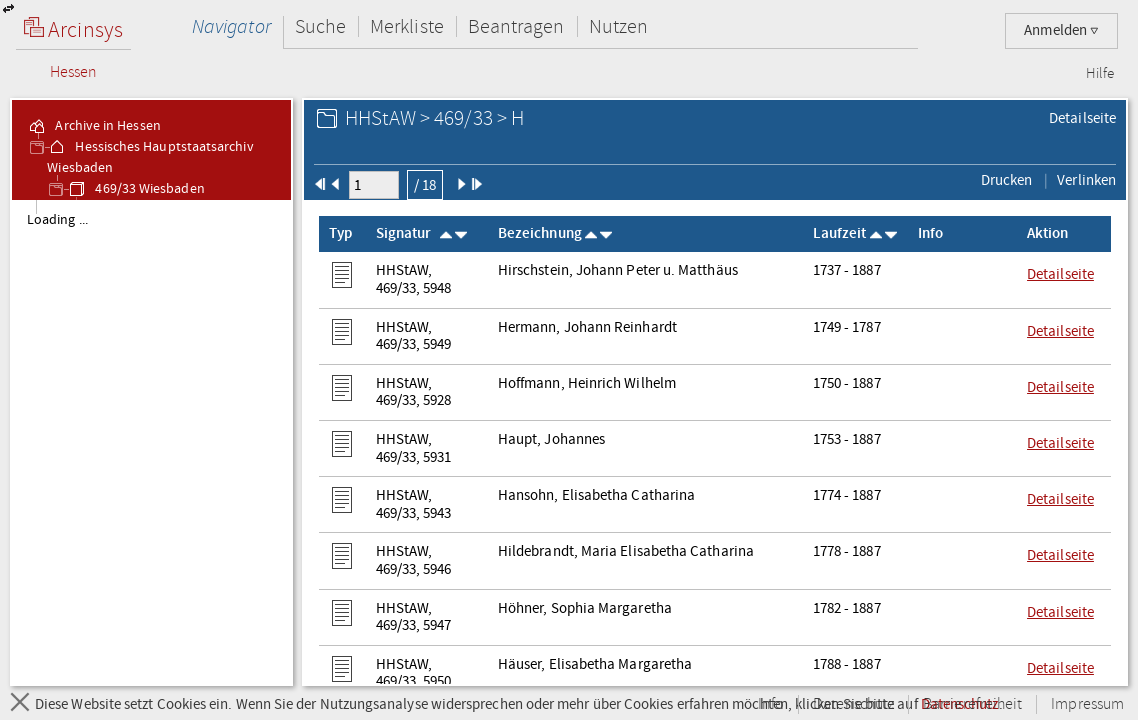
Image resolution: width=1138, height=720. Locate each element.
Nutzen (618, 26)
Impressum (1087, 704)
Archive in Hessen (93, 126)
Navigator (231, 26)
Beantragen (516, 26)
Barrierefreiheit (972, 704)
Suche (320, 26)
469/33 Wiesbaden (135, 189)
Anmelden (1061, 30)
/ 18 (425, 185)
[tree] (151, 442)
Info (771, 704)
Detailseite (1082, 118)
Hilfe (1100, 74)
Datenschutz (853, 704)
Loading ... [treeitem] (57, 220)
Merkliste (407, 26)
